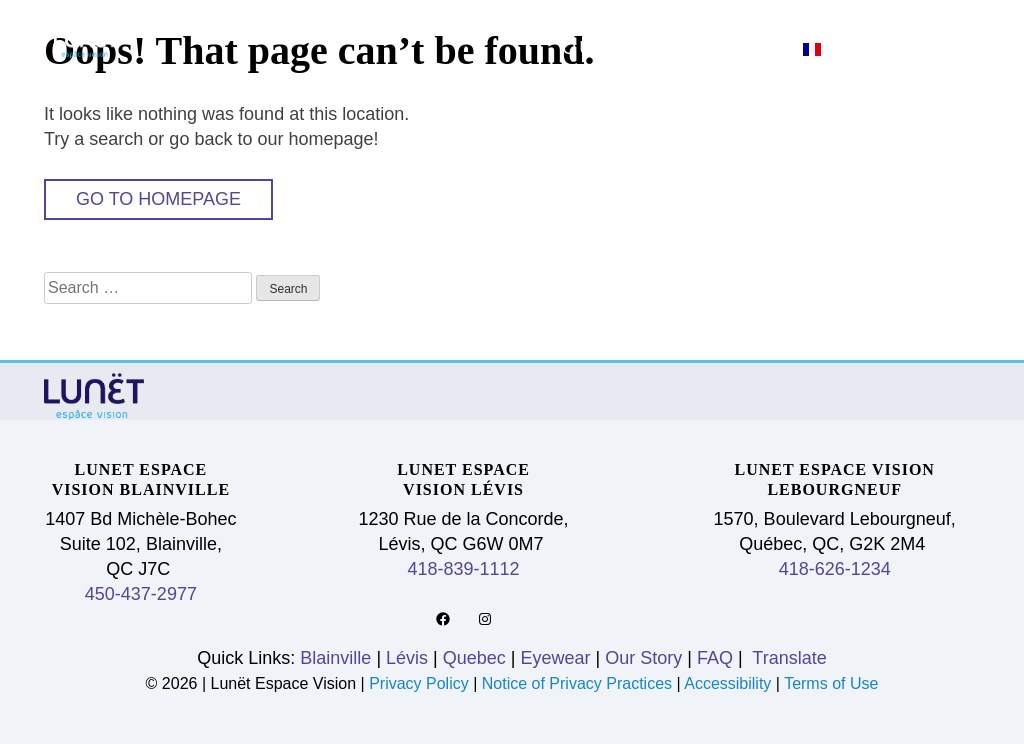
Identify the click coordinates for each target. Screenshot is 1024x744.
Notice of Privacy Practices (577, 683)
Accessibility (727, 683)
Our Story (628, 48)
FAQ (749, 48)
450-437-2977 (141, 594)
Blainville (530, 21)
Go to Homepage (158, 199)
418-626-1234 (835, 569)
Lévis (660, 21)
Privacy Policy (421, 683)
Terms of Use (831, 683)
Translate (787, 658)
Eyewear (904, 21)
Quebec (771, 21)
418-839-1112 (464, 569)
